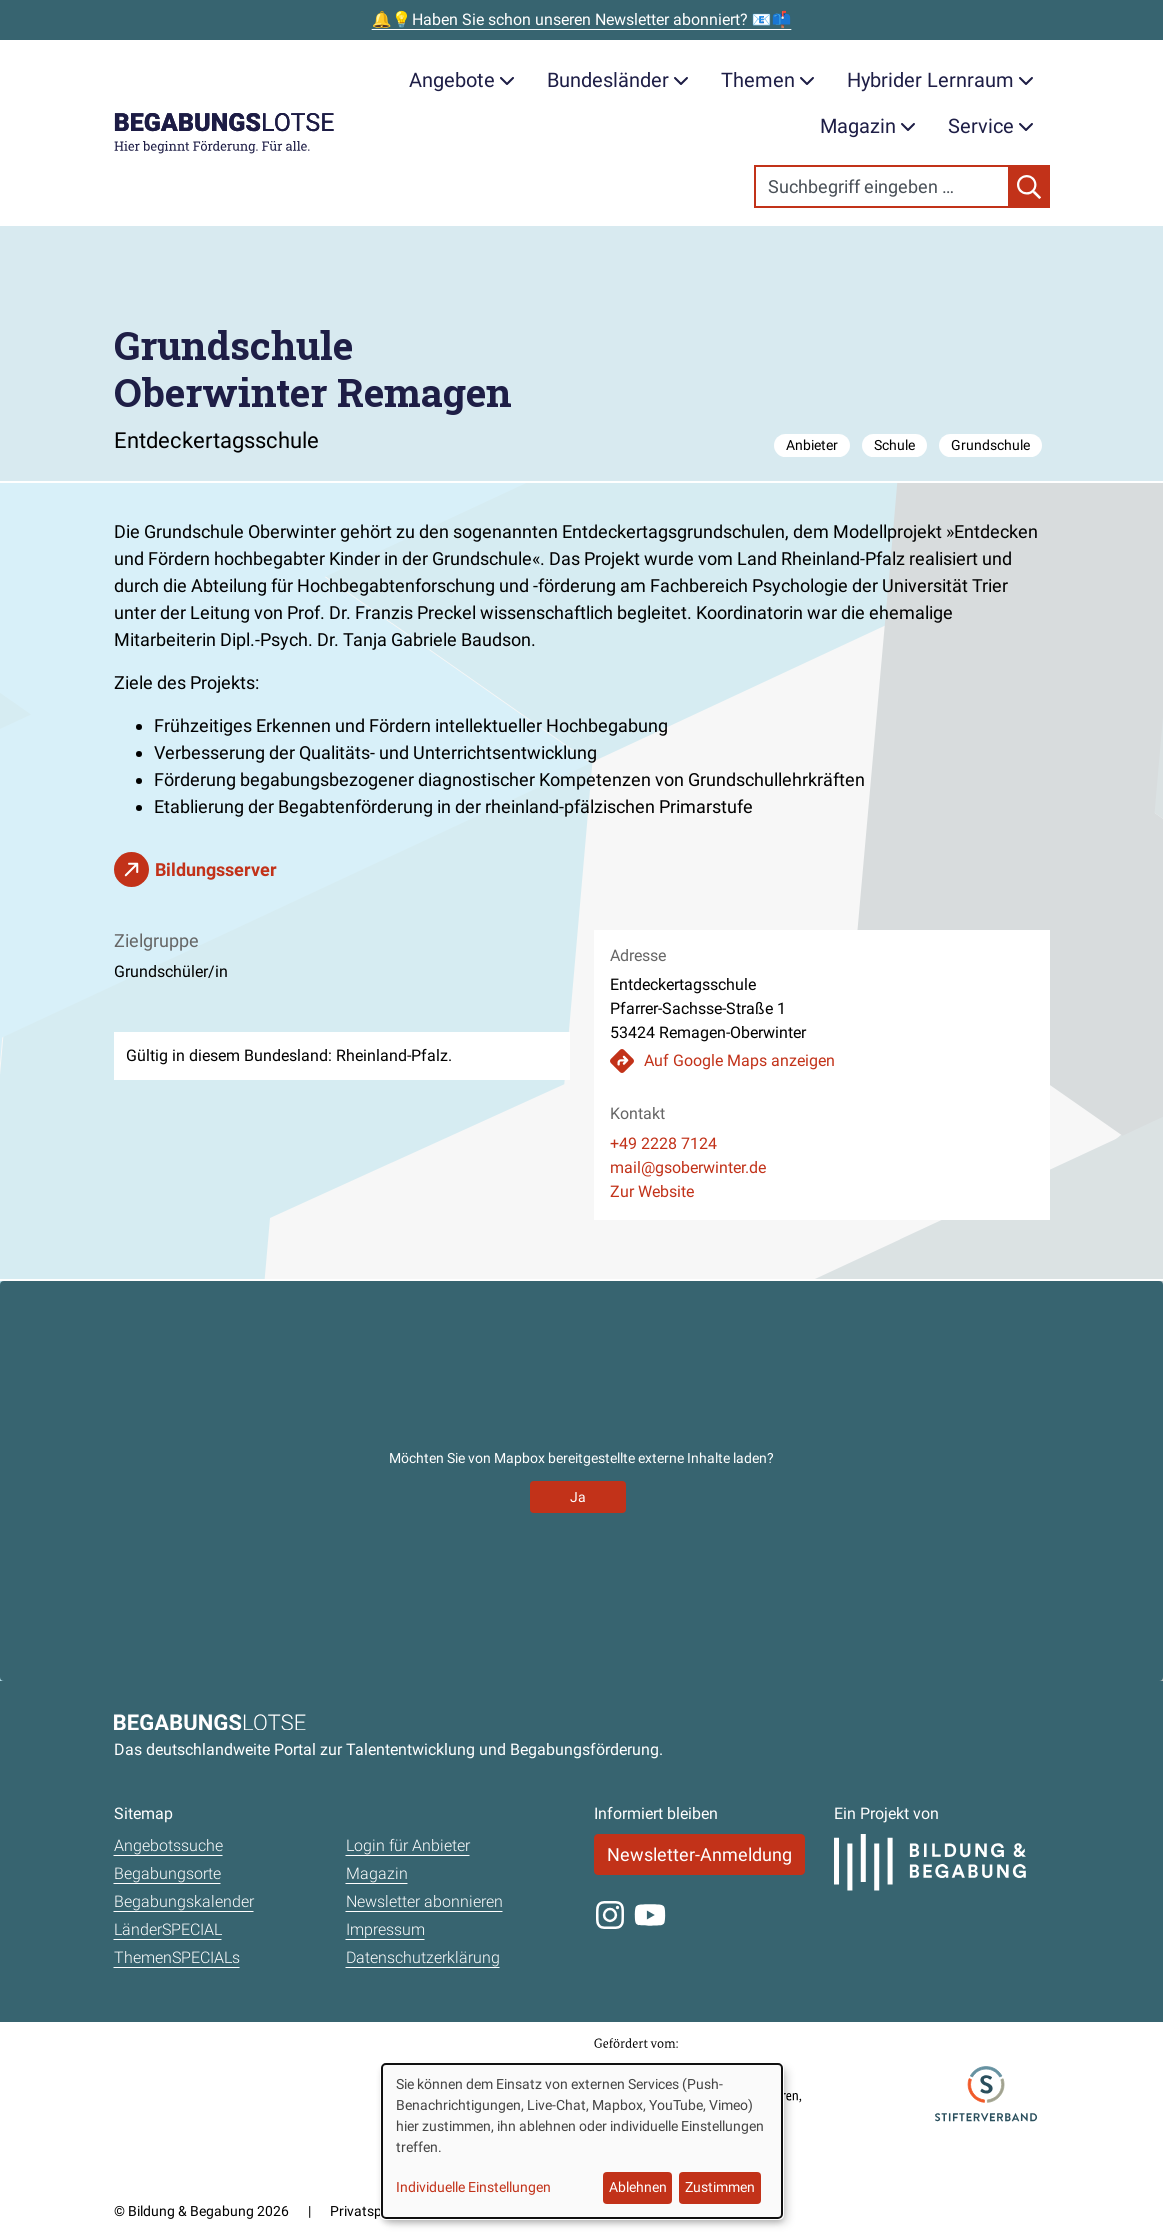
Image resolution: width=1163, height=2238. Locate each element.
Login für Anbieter (408, 1845)
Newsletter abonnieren (424, 1901)
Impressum (385, 1929)
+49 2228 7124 (663, 1143)
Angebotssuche (168, 1845)
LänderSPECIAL (168, 1929)
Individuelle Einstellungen (473, 2187)
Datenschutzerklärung (423, 1957)
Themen (768, 80)
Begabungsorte (167, 1873)
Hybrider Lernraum (940, 80)
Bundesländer (618, 80)
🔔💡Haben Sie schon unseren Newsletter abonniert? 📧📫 (582, 19)
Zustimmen (720, 2187)
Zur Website (652, 1191)
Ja (578, 1497)
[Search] (882, 186)
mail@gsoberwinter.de (688, 1167)
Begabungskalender (184, 1901)
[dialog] (582, 2141)
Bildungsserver (216, 869)
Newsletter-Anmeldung (699, 1854)
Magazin (868, 126)
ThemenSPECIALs (177, 1957)
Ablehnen (638, 2187)
